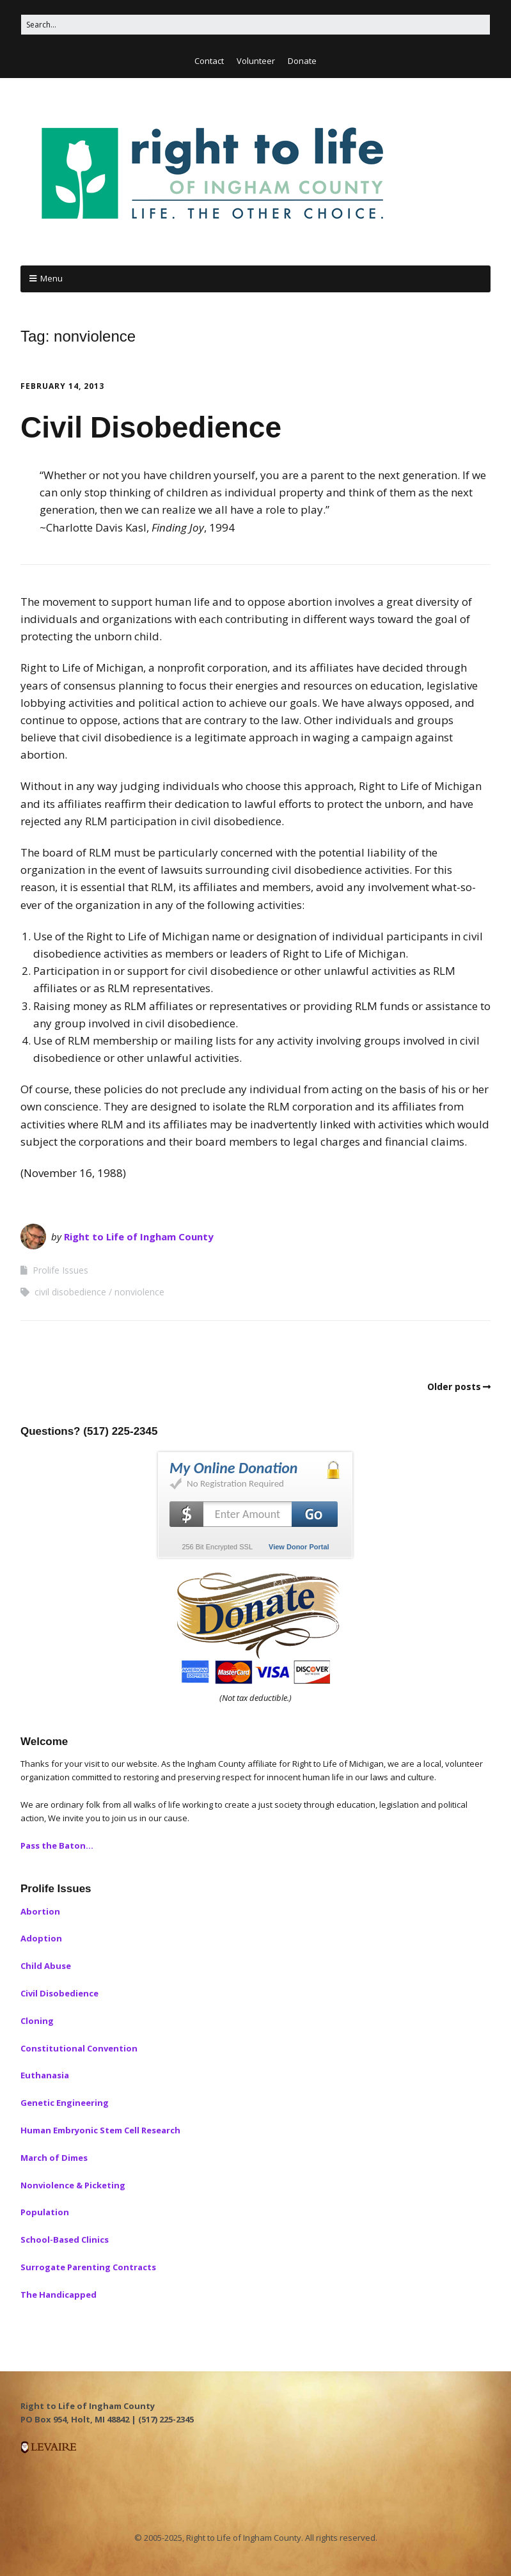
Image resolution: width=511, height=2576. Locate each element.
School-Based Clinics (64, 2239)
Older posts (454, 1386)
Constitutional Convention (79, 2048)
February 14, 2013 (62, 386)
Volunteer (256, 61)
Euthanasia (44, 2075)
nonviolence (139, 1292)
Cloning (37, 2021)
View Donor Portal (299, 1547)
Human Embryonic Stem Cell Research (100, 2130)
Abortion (40, 1911)
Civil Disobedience (150, 427)
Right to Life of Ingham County (139, 1236)
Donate (302, 61)
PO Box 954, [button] (45, 2419)
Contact (209, 61)
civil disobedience (70, 1292)
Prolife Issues (60, 1270)
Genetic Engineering (64, 2102)
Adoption (41, 1938)
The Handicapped (58, 2294)
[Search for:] (255, 24)
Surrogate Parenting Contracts (88, 2267)
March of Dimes (54, 2157)
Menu (51, 278)
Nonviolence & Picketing (72, 2185)
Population (44, 2212)
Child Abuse (45, 1966)
